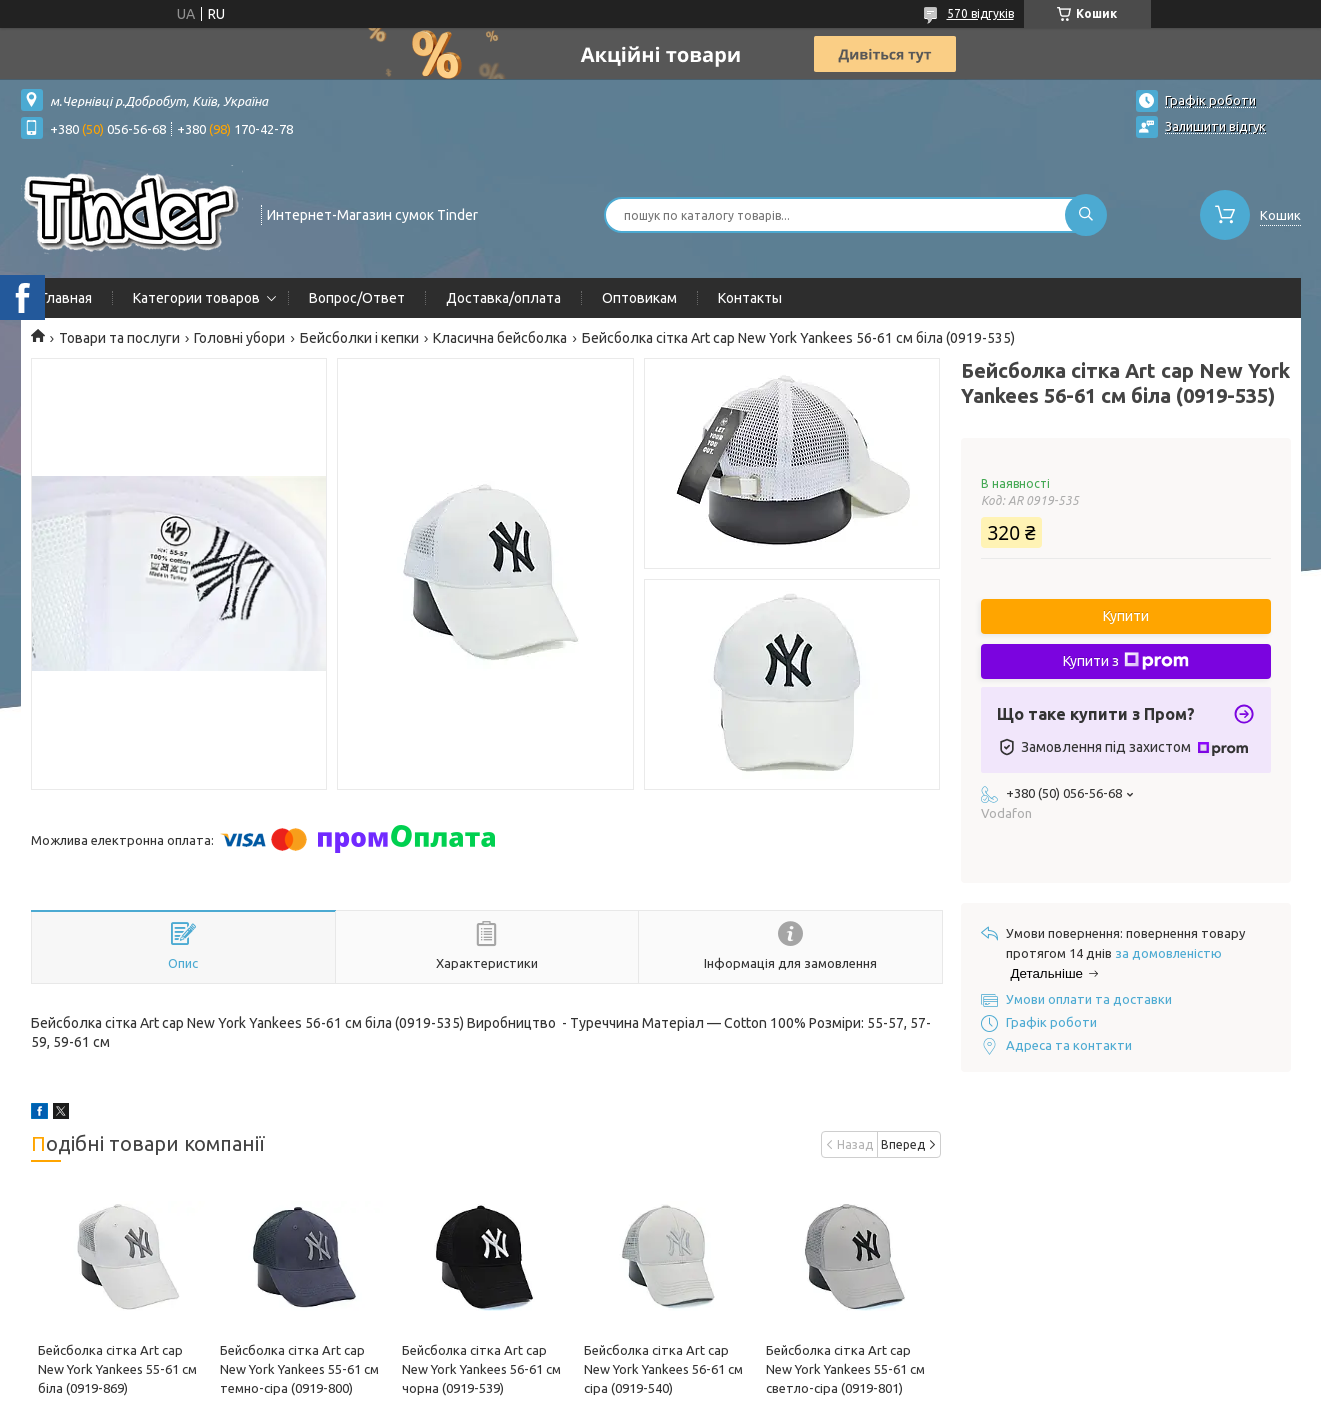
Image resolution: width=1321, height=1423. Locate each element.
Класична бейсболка (500, 338)
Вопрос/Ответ (357, 298)
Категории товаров (196, 298)
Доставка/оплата (503, 298)
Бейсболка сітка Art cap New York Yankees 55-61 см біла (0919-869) (117, 1369)
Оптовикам (639, 298)
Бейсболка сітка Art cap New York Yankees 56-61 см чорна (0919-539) (481, 1369)
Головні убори (239, 338)
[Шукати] (1086, 215)
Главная (66, 298)
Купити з (1126, 661)
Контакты (750, 298)
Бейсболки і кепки (359, 338)
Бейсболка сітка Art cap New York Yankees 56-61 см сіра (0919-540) (663, 1369)
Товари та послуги (119, 338)
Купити (1126, 616)
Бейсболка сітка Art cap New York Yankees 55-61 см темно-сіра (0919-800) (299, 1369)
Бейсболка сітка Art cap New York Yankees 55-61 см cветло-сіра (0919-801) (845, 1369)
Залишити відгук (1215, 126)
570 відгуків (980, 13)
